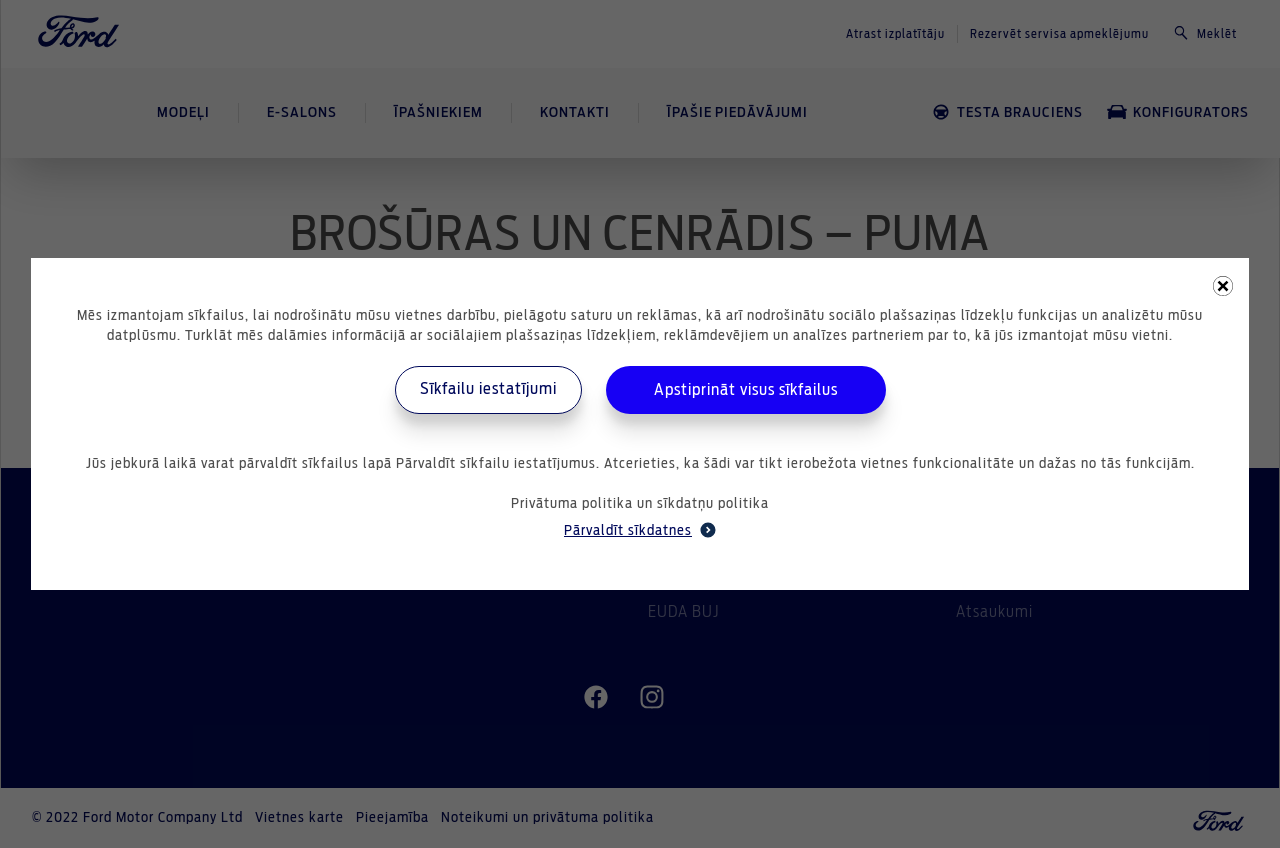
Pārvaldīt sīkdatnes (640, 530)
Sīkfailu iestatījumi (488, 389)
